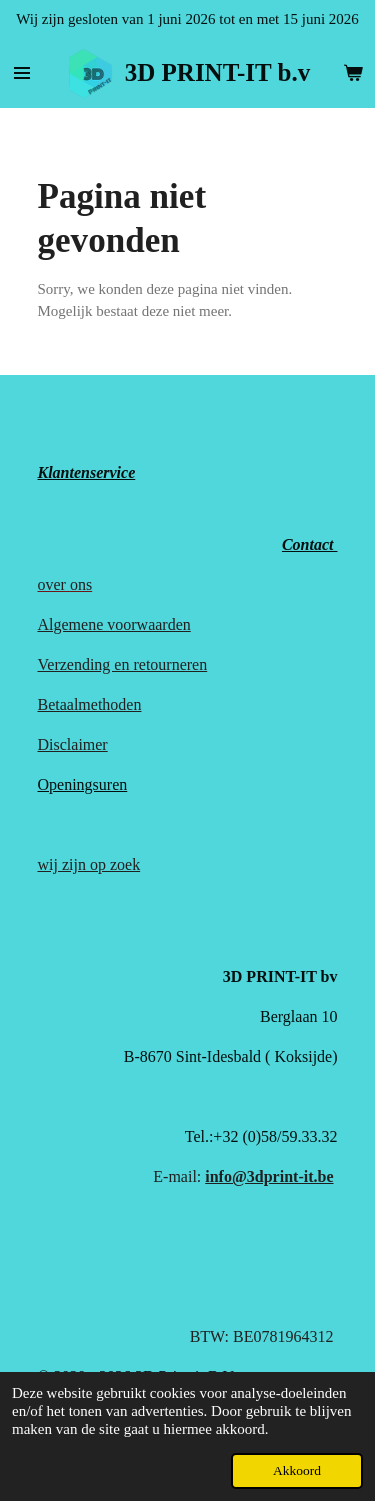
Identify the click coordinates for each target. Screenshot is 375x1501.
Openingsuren (83, 784)
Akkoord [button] (297, 1470)
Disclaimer (73, 744)
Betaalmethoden (90, 704)
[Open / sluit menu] (22, 73)
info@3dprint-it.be (269, 1176)
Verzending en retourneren (123, 664)
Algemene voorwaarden (114, 624)
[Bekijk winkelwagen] (353, 73)
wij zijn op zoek (89, 864)
